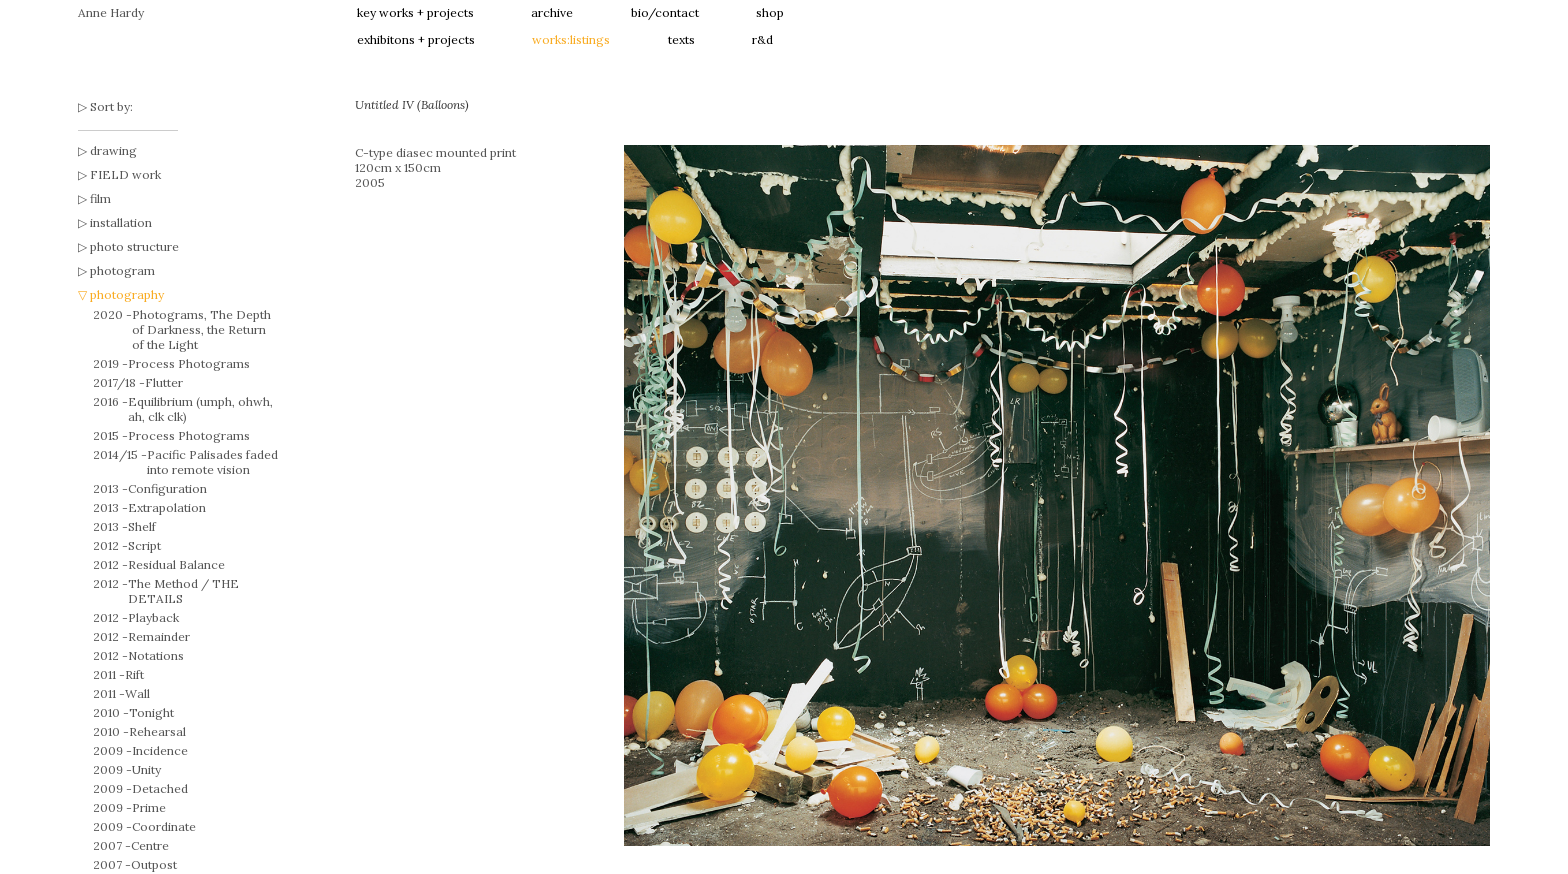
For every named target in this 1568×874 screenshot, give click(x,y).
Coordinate (164, 826)
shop (770, 12)
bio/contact (665, 12)
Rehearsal (157, 731)
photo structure (134, 246)
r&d (762, 39)
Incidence (160, 750)
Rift (134, 674)
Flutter (164, 382)
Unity (146, 769)
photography (127, 294)
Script (144, 545)
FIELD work (125, 174)
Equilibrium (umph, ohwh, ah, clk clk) (200, 409)
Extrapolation (167, 507)
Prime (149, 807)
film (100, 198)
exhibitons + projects (416, 39)
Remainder (159, 636)
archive (552, 12)
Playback (153, 617)
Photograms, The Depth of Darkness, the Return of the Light (201, 329)
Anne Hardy (111, 12)
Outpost (154, 864)
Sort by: (111, 106)
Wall (137, 693)
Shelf (142, 526)
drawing (113, 150)
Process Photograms (189, 363)
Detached (160, 788)
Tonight (151, 712)
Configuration (167, 488)
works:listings (571, 39)
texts (681, 39)
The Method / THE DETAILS (183, 591)
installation (121, 222)
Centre (150, 845)
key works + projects (415, 12)
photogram (122, 270)
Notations (156, 655)
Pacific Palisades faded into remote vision (212, 462)
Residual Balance (176, 564)
